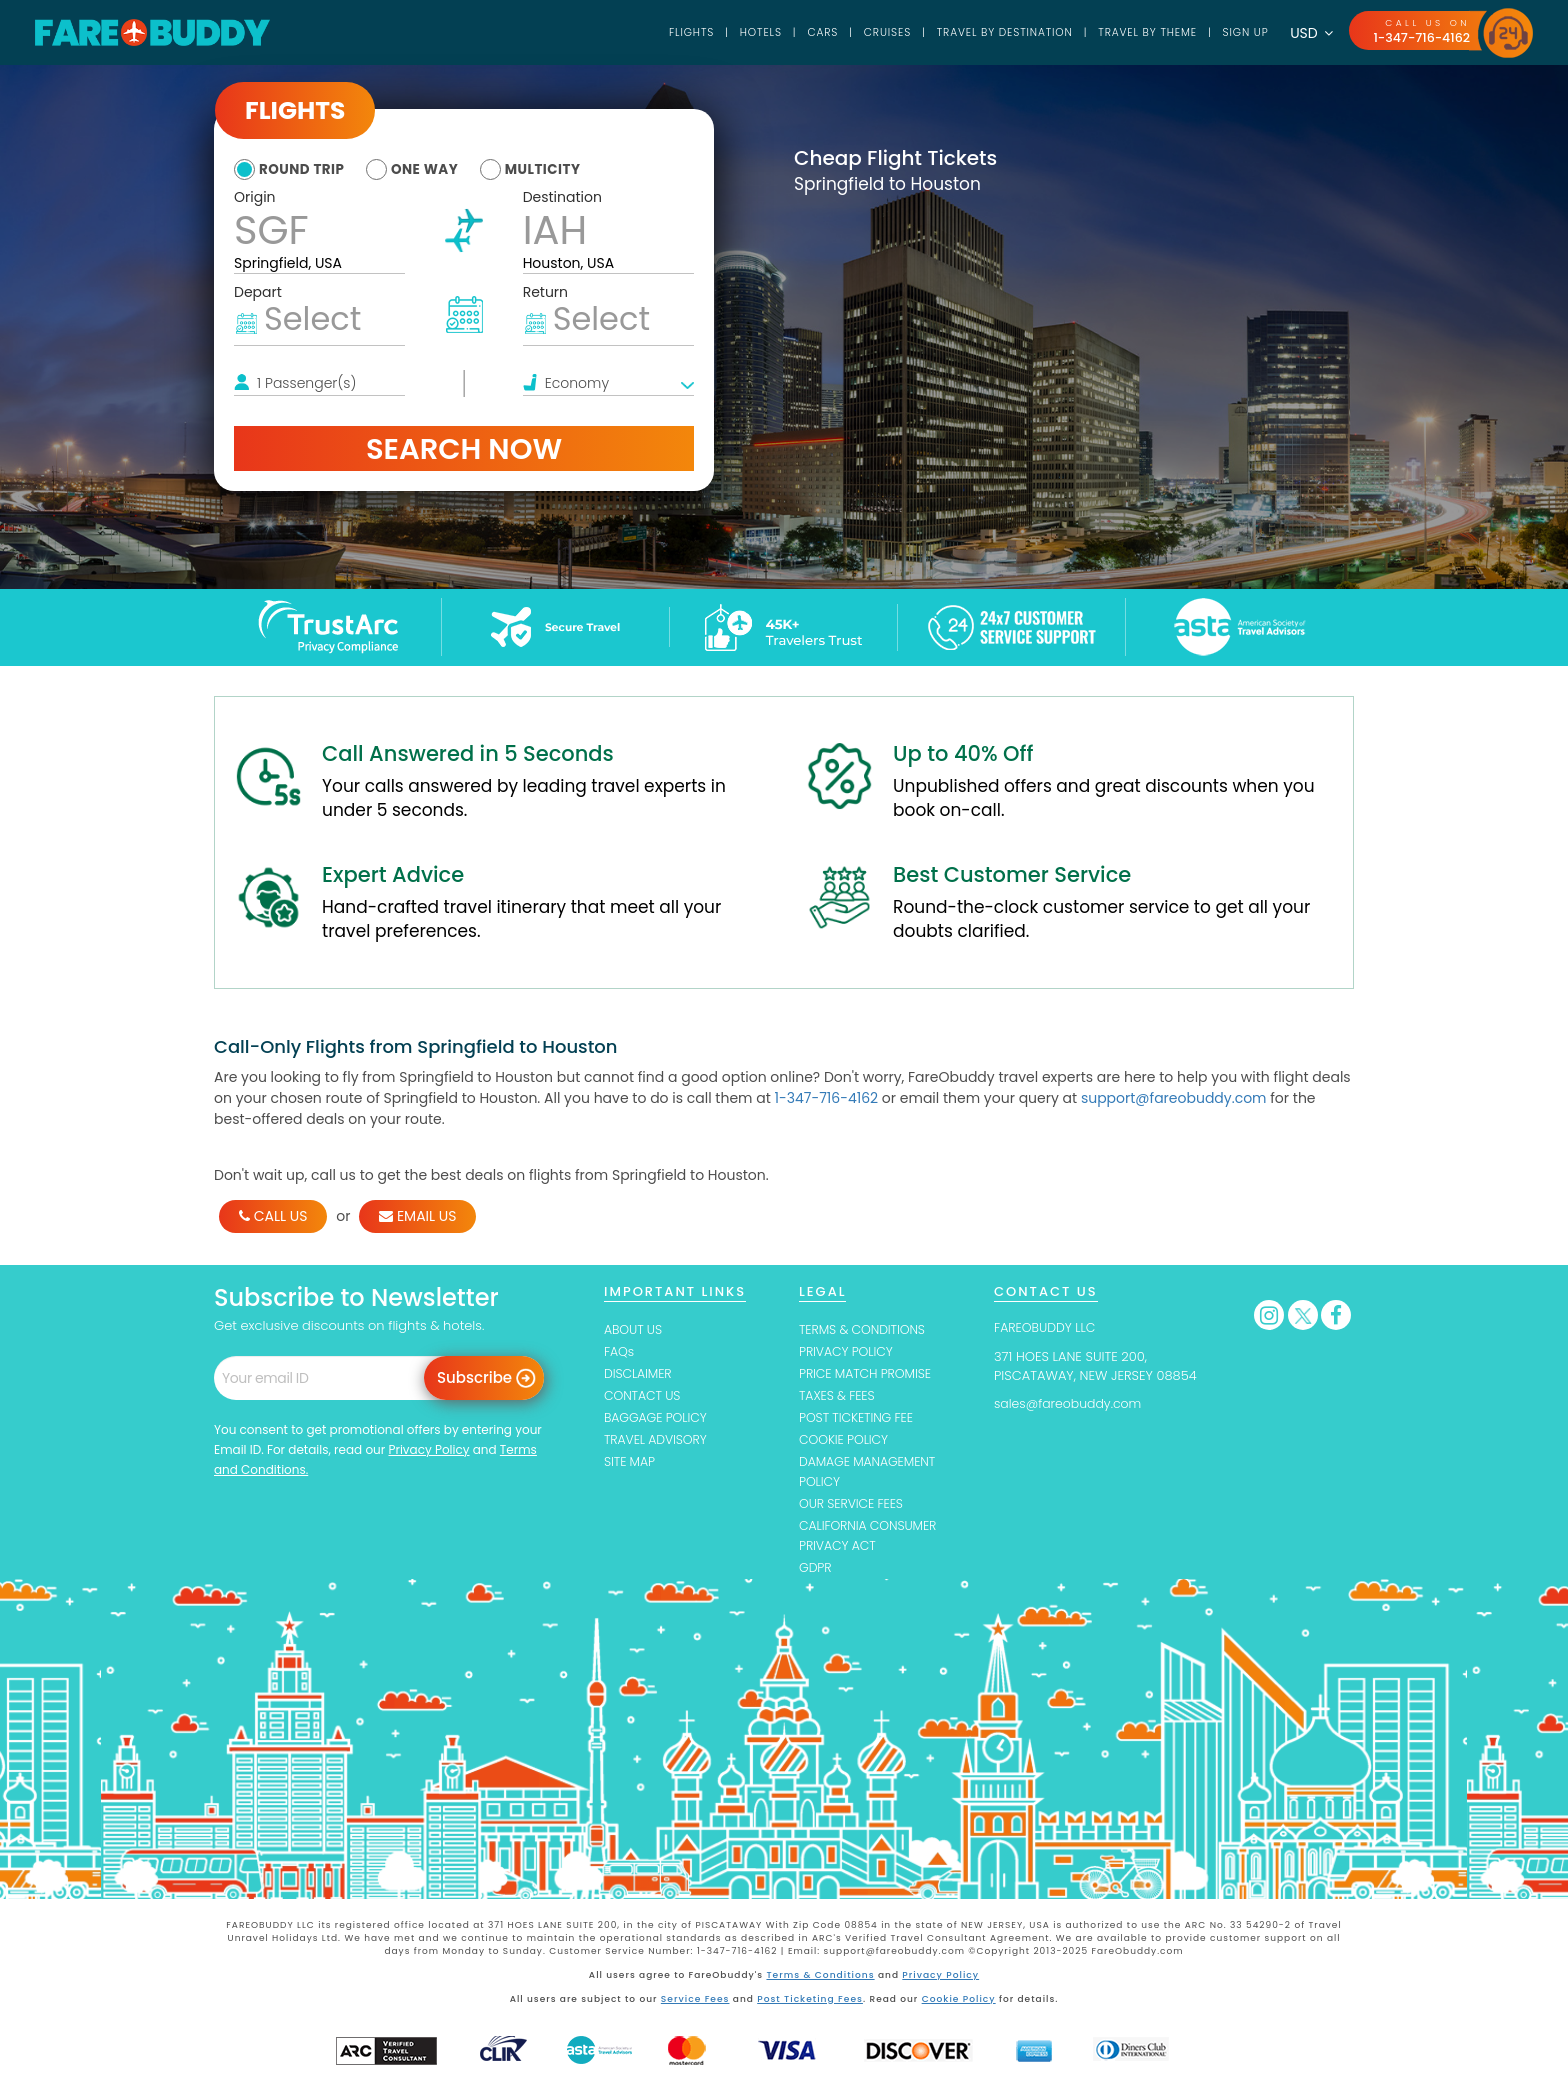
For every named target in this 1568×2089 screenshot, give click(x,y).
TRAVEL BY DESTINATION (989, 32)
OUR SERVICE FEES (853, 1508)
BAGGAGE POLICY (657, 1420)
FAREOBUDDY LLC (1047, 1327)
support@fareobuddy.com (1174, 1098)
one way (434, 169)
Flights (664, 32)
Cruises (867, 32)
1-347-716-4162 (1420, 37)
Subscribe (474, 1377)
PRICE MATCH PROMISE (868, 1375)
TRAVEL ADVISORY (657, 1442)
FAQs (619, 1352)
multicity (558, 169)
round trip (304, 169)
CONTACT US (644, 1397)
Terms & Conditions (821, 1981)
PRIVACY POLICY (848, 1352)
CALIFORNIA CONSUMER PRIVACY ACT (871, 1541)
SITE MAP (630, 1465)
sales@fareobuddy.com (1071, 1403)
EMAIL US (417, 1216)
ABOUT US (634, 1329)
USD (1308, 33)
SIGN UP (1241, 32)
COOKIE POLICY (845, 1442)
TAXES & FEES (838, 1397)
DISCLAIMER (639, 1375)
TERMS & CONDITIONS (865, 1329)
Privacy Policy (428, 1449)
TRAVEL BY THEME (1139, 32)
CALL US (273, 1216)
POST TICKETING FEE (858, 1420)
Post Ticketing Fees (810, 2004)
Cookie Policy (957, 2004)
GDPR (816, 1574)
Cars (799, 32)
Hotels (735, 32)
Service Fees (696, 2004)
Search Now (464, 448)
